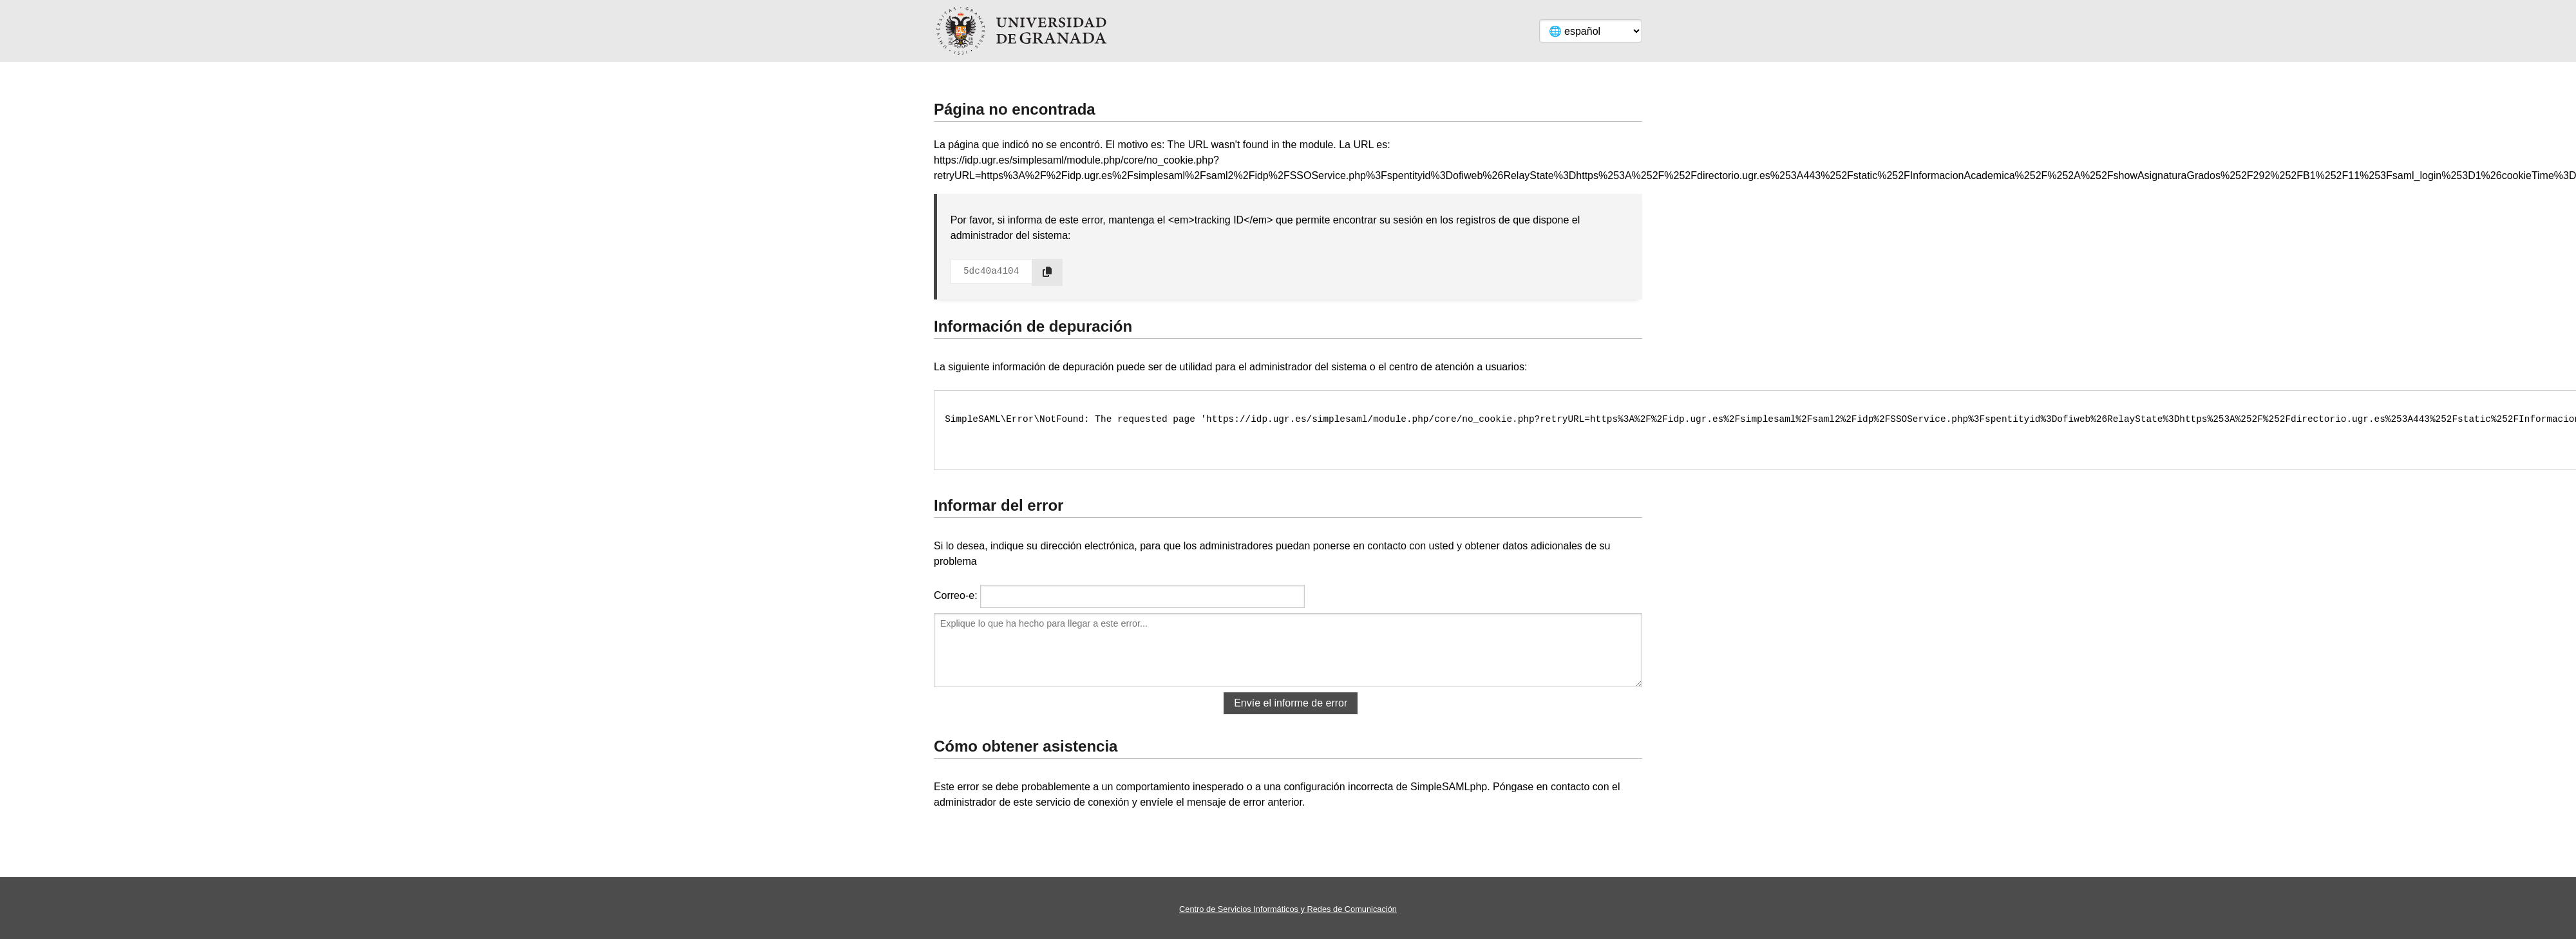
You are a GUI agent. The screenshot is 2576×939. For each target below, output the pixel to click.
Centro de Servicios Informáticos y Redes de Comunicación (1288, 909)
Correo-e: (956, 595)
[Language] (1590, 31)
